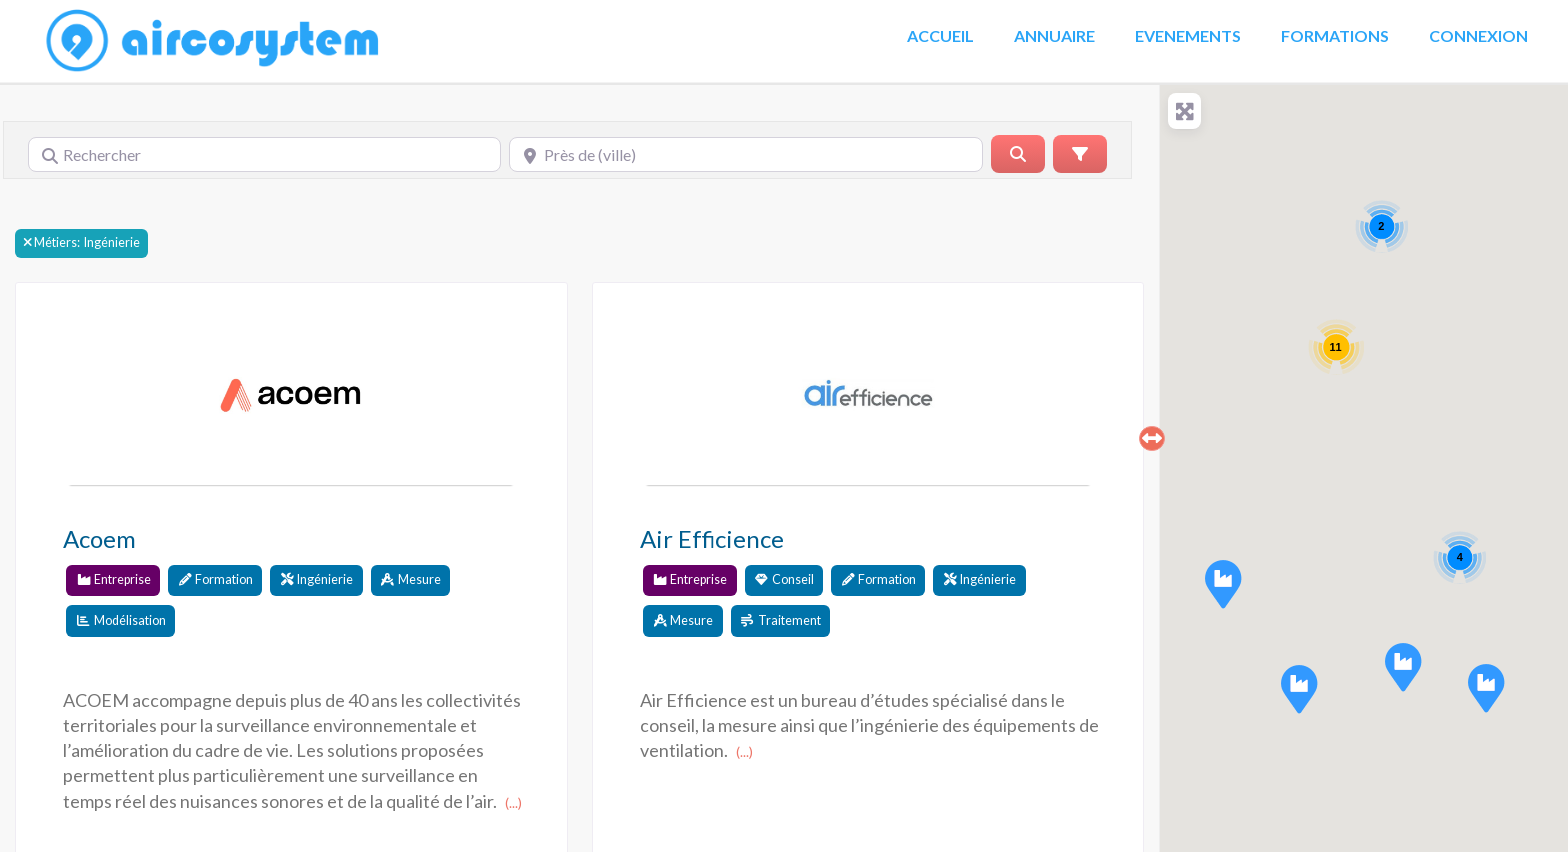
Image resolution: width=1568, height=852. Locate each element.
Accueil (940, 35)
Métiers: (57, 243)
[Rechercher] (264, 154)
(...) (513, 802)
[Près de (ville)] (745, 154)
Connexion (1478, 35)
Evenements (1188, 35)
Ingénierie (81, 242)
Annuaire (1054, 35)
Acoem (99, 538)
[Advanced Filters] (1080, 154)
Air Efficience (712, 538)
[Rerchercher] (1018, 154)
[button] (1403, 667)
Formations (1335, 35)
